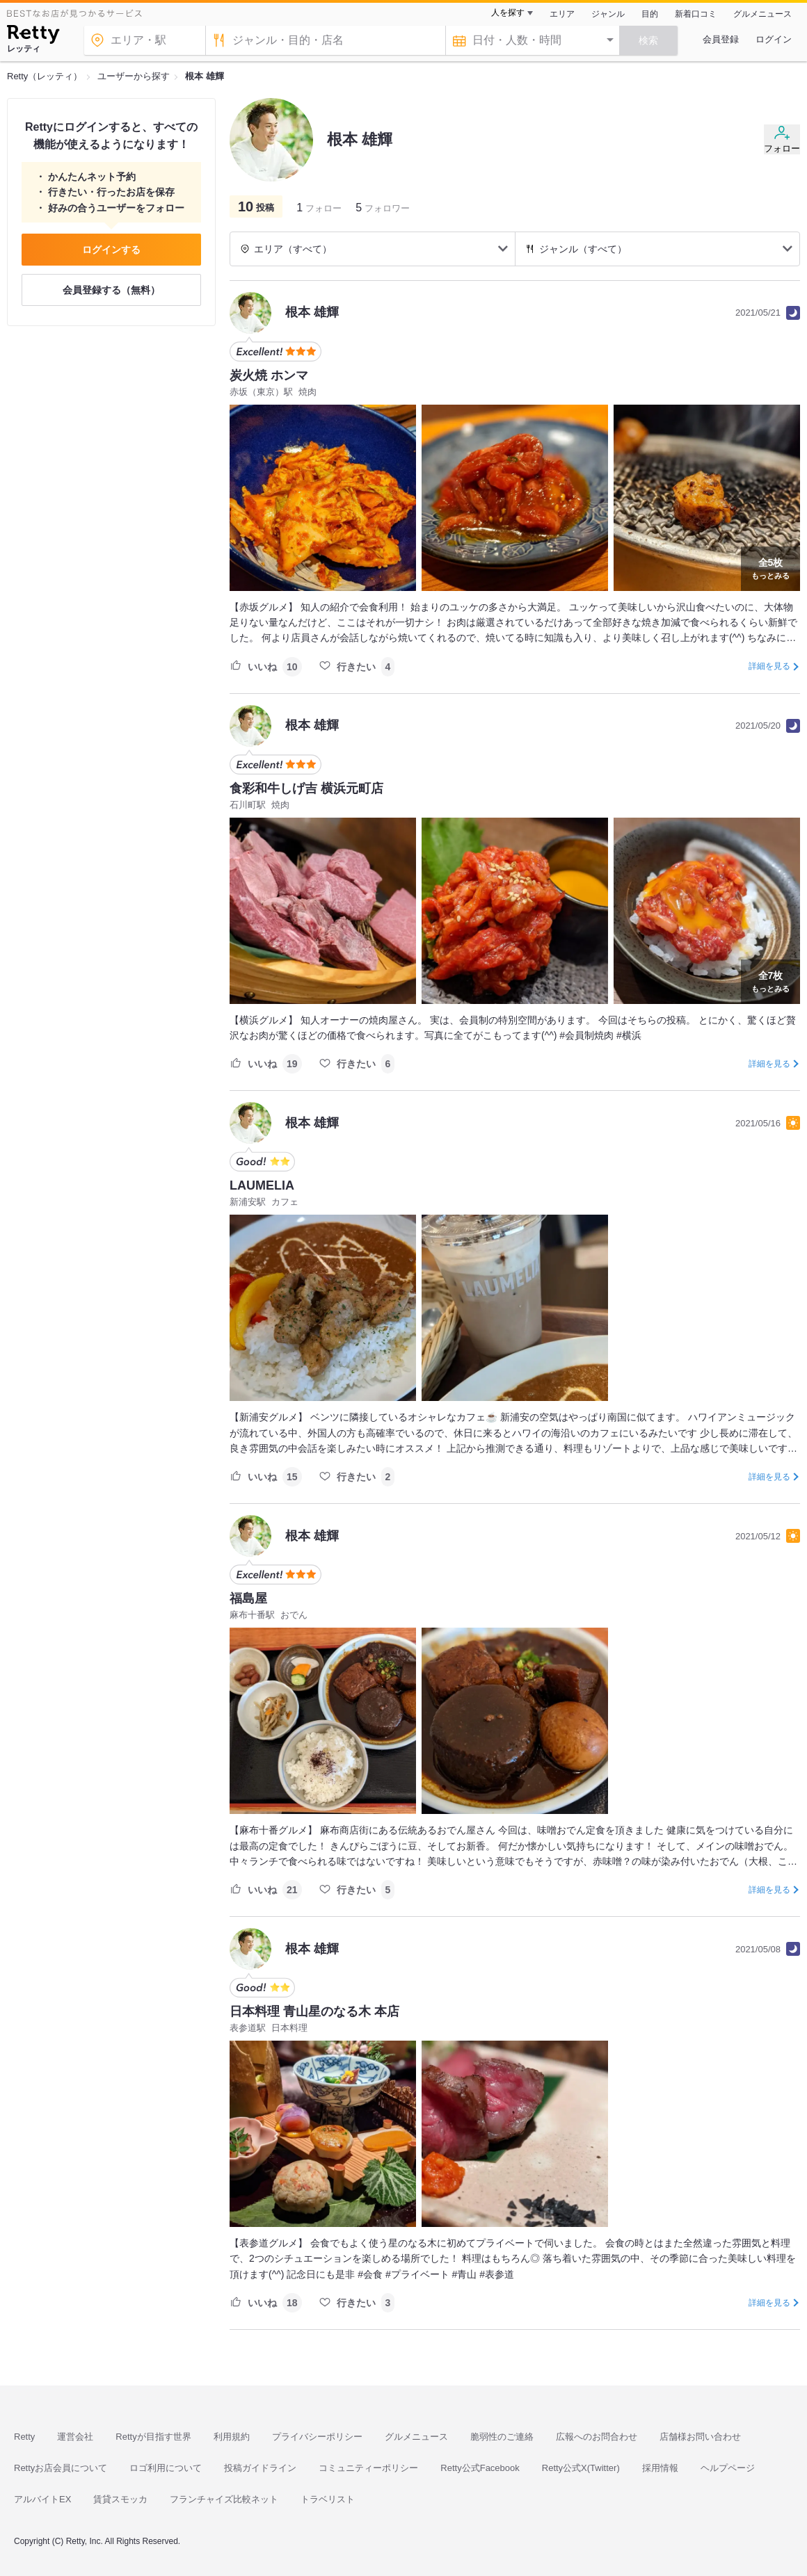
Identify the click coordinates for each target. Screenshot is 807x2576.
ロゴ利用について (165, 2468)
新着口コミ (696, 14)
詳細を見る (769, 666)
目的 (649, 14)
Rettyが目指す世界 (153, 2436)
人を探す (508, 12)
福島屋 (248, 1598)
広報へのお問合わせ (596, 2436)
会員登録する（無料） (111, 289)
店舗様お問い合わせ (700, 2436)
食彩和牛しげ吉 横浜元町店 (306, 788)
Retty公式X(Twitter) (581, 2468)
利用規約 (232, 2436)
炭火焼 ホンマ (269, 375)
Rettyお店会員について (60, 2468)
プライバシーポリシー (317, 2436)
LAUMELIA (262, 1185)
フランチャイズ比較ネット (224, 2499)
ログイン (774, 39)
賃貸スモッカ (120, 2499)
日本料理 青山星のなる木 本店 (314, 2011)
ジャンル (608, 14)
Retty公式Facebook (479, 2468)
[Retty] (33, 36)
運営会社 (75, 2436)
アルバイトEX (42, 2499)
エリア (562, 14)
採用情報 (660, 2468)
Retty (24, 2436)
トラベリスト (328, 2499)
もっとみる (770, 567)
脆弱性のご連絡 (502, 2436)
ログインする (111, 249)
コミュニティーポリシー (368, 2468)
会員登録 (721, 39)
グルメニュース (762, 14)
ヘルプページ (728, 2468)
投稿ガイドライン (260, 2468)
